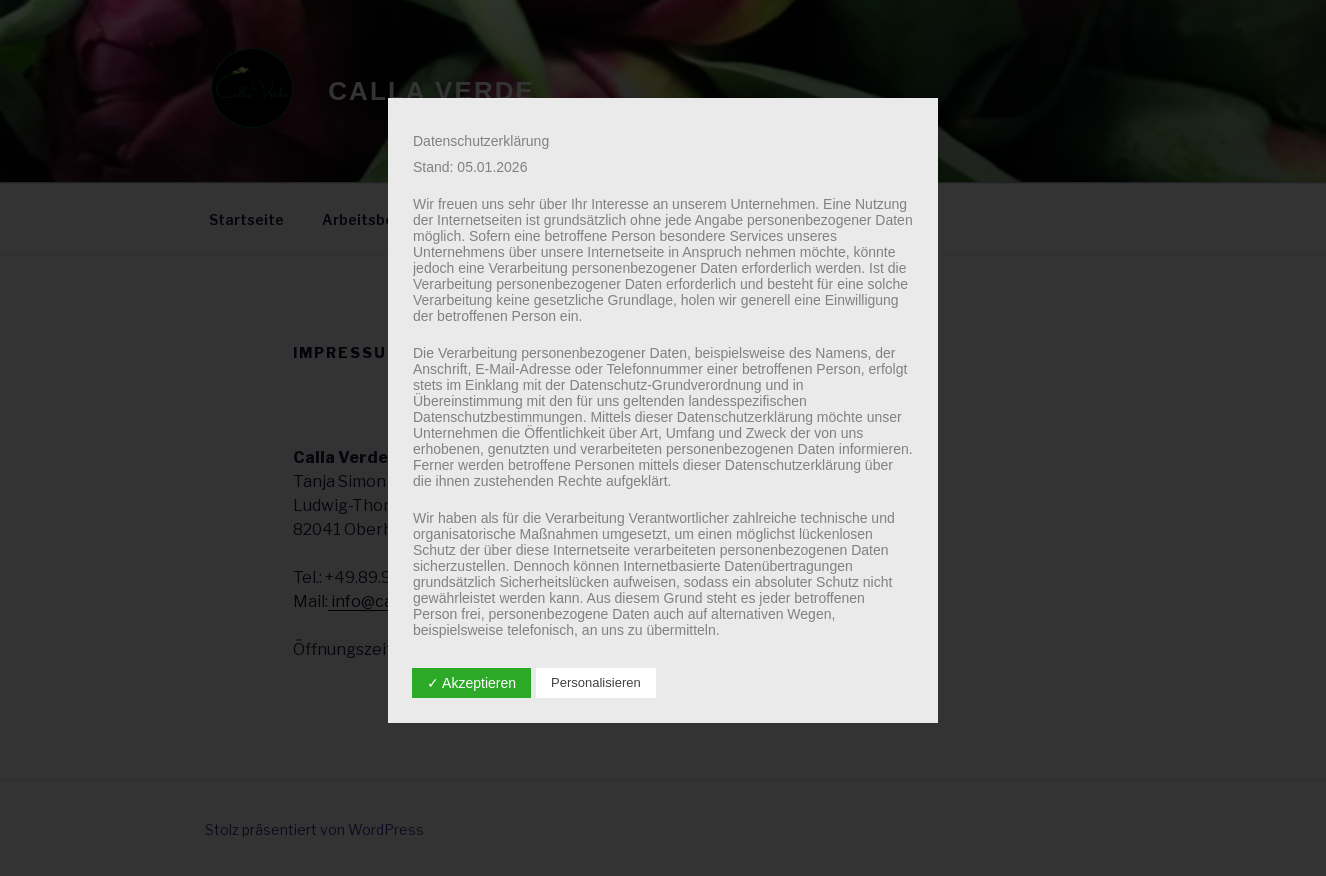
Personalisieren (596, 682)
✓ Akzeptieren (471, 683)
